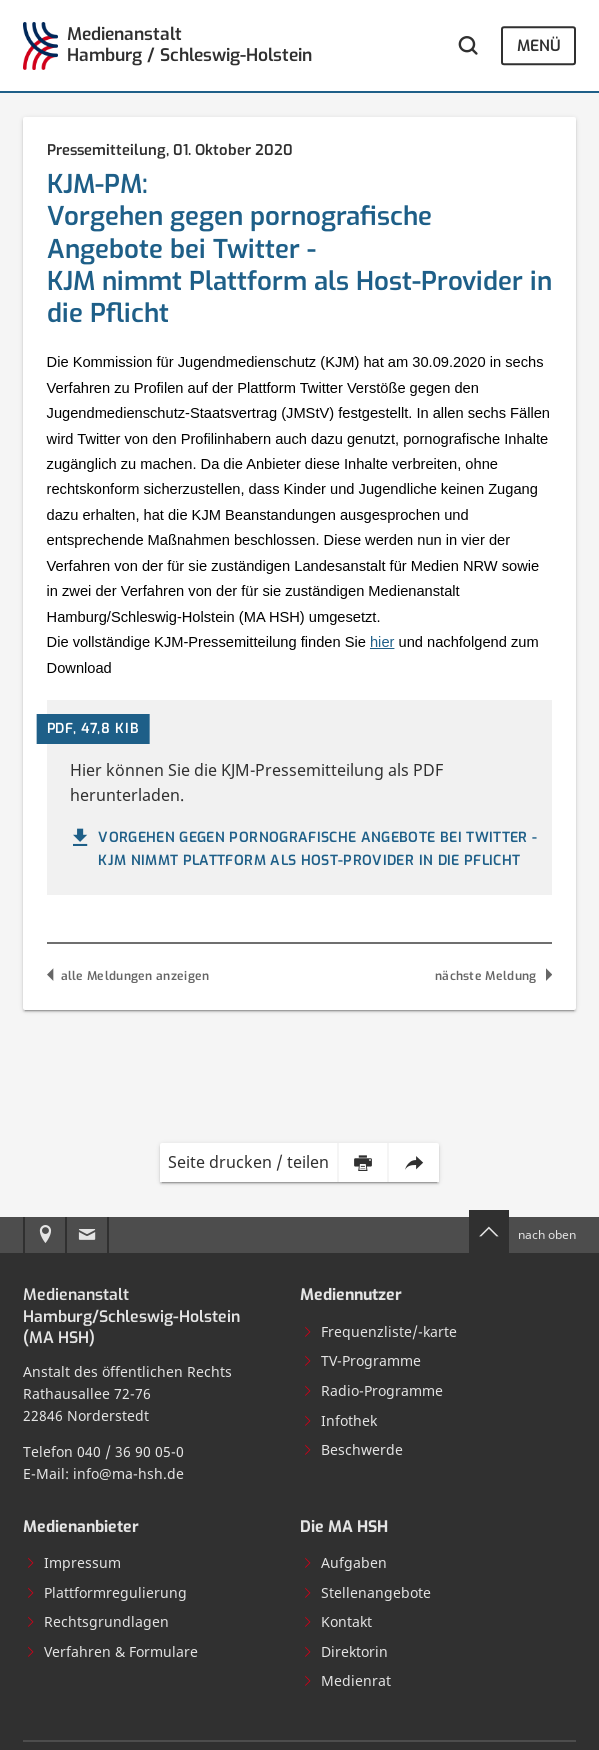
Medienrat (346, 1680)
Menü (539, 45)
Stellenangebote (366, 1592)
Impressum (73, 1562)
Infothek (339, 1420)
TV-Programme (361, 1360)
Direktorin (345, 1651)
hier (382, 642)
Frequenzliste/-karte (379, 1331)
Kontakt (337, 1621)
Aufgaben (344, 1562)
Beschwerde (352, 1449)
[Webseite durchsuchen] (468, 46)
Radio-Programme (372, 1390)
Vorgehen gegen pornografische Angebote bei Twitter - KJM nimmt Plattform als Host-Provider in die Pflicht (303, 848)
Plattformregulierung (106, 1592)
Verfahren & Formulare (111, 1651)
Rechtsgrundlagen (97, 1621)
